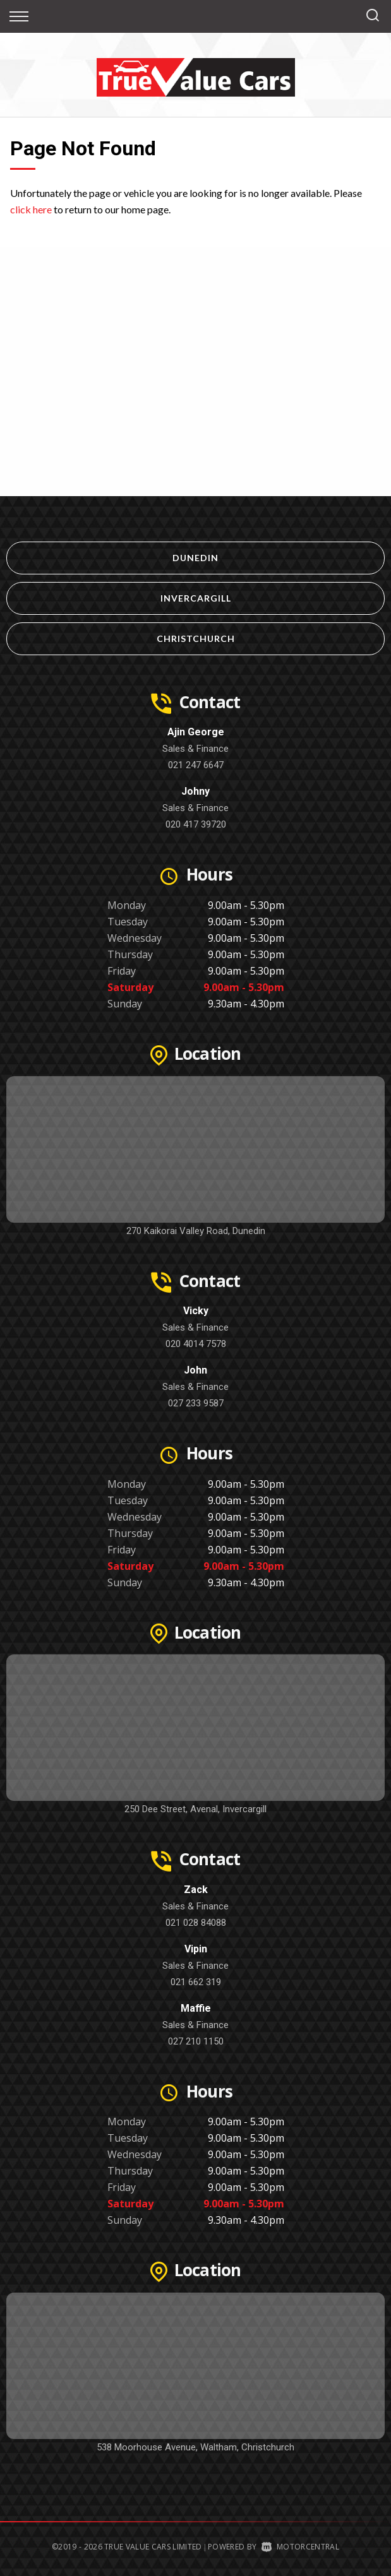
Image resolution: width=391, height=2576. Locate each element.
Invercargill (195, 598)
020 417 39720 (195, 824)
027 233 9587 (196, 1403)
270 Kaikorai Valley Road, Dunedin (195, 1231)
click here (31, 209)
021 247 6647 (196, 765)
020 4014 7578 (195, 1344)
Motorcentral (300, 2546)
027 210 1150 (196, 2041)
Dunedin (195, 557)
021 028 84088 (195, 1922)
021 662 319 (196, 1982)
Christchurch (196, 638)
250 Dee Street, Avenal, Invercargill (195, 1809)
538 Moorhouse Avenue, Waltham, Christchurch (195, 2447)
